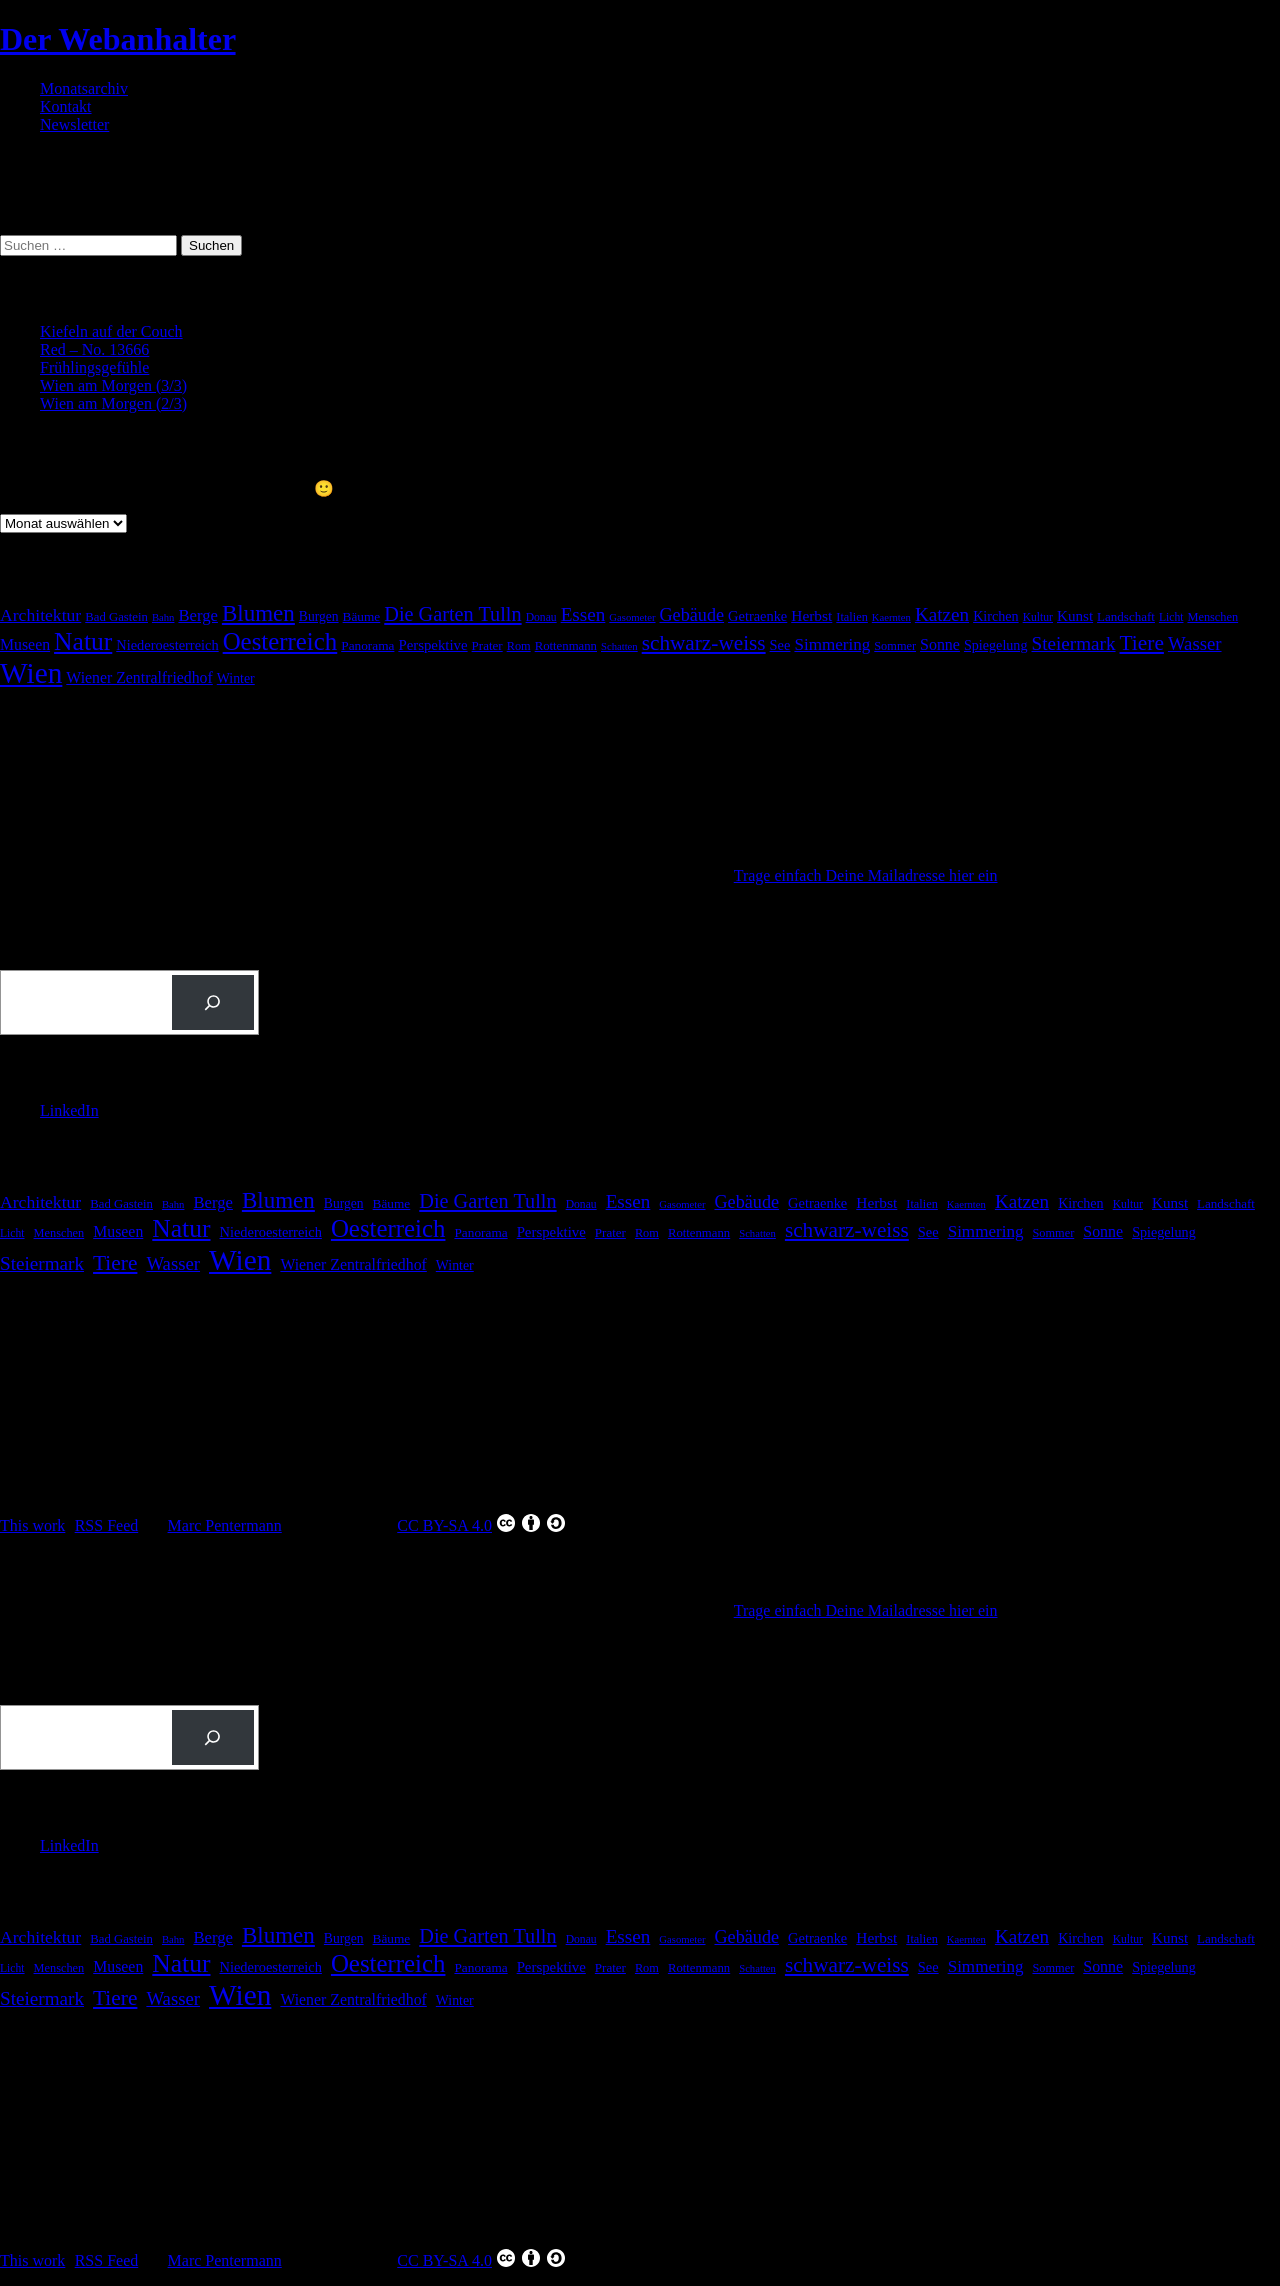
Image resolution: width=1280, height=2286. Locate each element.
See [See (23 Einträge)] (780, 645)
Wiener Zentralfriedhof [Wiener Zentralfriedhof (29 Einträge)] (139, 677)
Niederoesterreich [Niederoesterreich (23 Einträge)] (167, 645)
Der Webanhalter (118, 39)
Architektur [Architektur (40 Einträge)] (40, 615)
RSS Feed (107, 1525)
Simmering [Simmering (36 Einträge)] (832, 644)
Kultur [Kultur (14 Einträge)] (1038, 617)
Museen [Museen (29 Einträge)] (25, 644)
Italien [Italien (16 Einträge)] (852, 617)
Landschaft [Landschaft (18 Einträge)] (1126, 616)
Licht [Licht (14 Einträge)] (1171, 617)
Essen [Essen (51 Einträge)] (583, 614)
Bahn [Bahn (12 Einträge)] (163, 617)
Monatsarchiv (84, 88)
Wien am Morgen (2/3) (113, 403)
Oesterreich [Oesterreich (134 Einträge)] (280, 641)
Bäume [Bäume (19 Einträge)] (362, 616)
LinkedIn (69, 1110)
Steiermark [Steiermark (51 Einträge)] (1074, 643)
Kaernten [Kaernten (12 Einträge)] (891, 617)
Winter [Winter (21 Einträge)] (236, 678)
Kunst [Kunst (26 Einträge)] (1075, 616)
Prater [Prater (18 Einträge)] (487, 645)
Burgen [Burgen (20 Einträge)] (319, 616)
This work (32, 1525)
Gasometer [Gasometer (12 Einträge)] (632, 617)
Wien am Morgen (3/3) (113, 385)
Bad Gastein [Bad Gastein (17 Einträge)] (116, 617)
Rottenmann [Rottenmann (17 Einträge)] (566, 646)
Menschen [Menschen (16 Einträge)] (1212, 617)
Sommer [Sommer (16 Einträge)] (895, 646)
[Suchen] (213, 1003)
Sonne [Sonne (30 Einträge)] (940, 644)
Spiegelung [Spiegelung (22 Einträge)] (996, 645)
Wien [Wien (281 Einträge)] (31, 673)
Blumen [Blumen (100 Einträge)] (258, 613)
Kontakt (66, 106)
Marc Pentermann (225, 1525)
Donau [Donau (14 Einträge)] (541, 617)
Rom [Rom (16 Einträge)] (519, 646)
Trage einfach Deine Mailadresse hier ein (866, 875)
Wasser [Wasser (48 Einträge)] (1195, 643)
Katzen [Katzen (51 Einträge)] (942, 614)
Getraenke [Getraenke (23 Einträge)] (757, 616)
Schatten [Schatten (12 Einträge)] (619, 646)
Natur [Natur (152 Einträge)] (83, 641)
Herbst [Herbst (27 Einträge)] (811, 615)
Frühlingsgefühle (94, 367)
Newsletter (74, 124)
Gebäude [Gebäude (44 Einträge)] (692, 615)
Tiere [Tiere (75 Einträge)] (1142, 643)
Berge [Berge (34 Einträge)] (197, 615)
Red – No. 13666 (94, 349)
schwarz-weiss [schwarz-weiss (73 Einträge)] (704, 643)
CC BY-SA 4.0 (482, 1523)
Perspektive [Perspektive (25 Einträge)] (432, 645)
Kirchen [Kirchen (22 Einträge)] (996, 616)
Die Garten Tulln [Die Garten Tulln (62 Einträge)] (452, 614)
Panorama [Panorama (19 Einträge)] (367, 645)
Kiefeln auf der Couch (111, 331)
